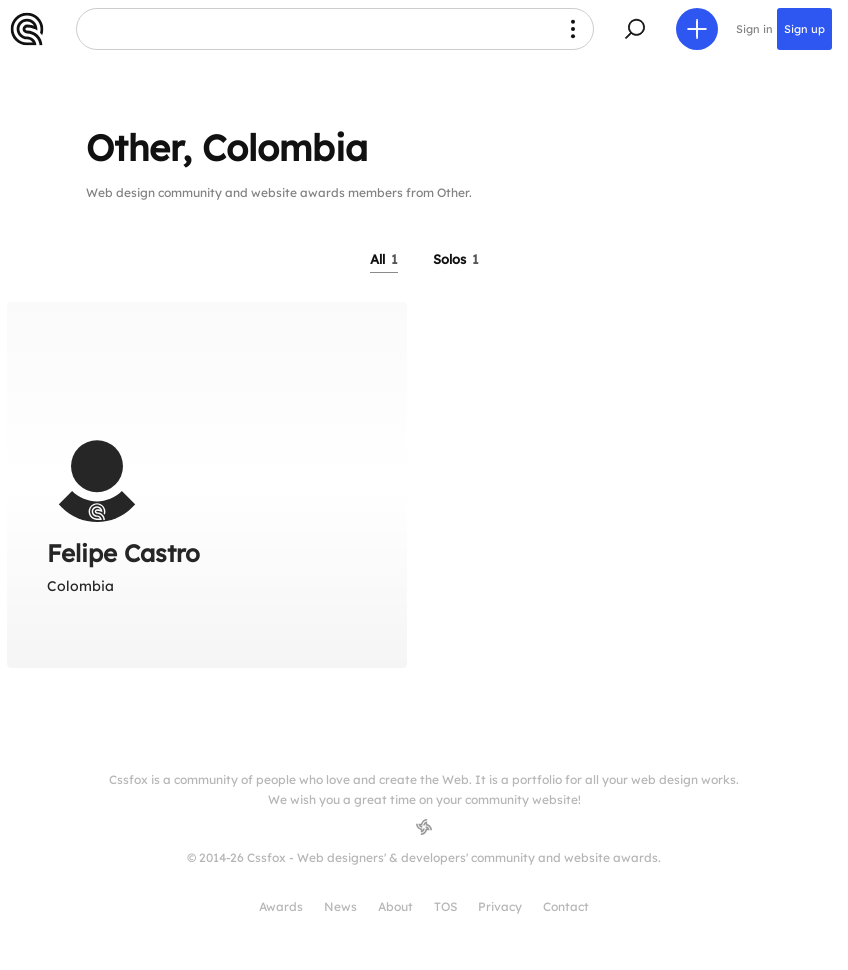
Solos (456, 259)
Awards (281, 906)
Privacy (500, 906)
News (340, 906)
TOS (445, 906)
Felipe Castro (123, 553)
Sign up (804, 29)
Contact (566, 906)
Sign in (754, 29)
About (395, 906)
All (384, 259)
